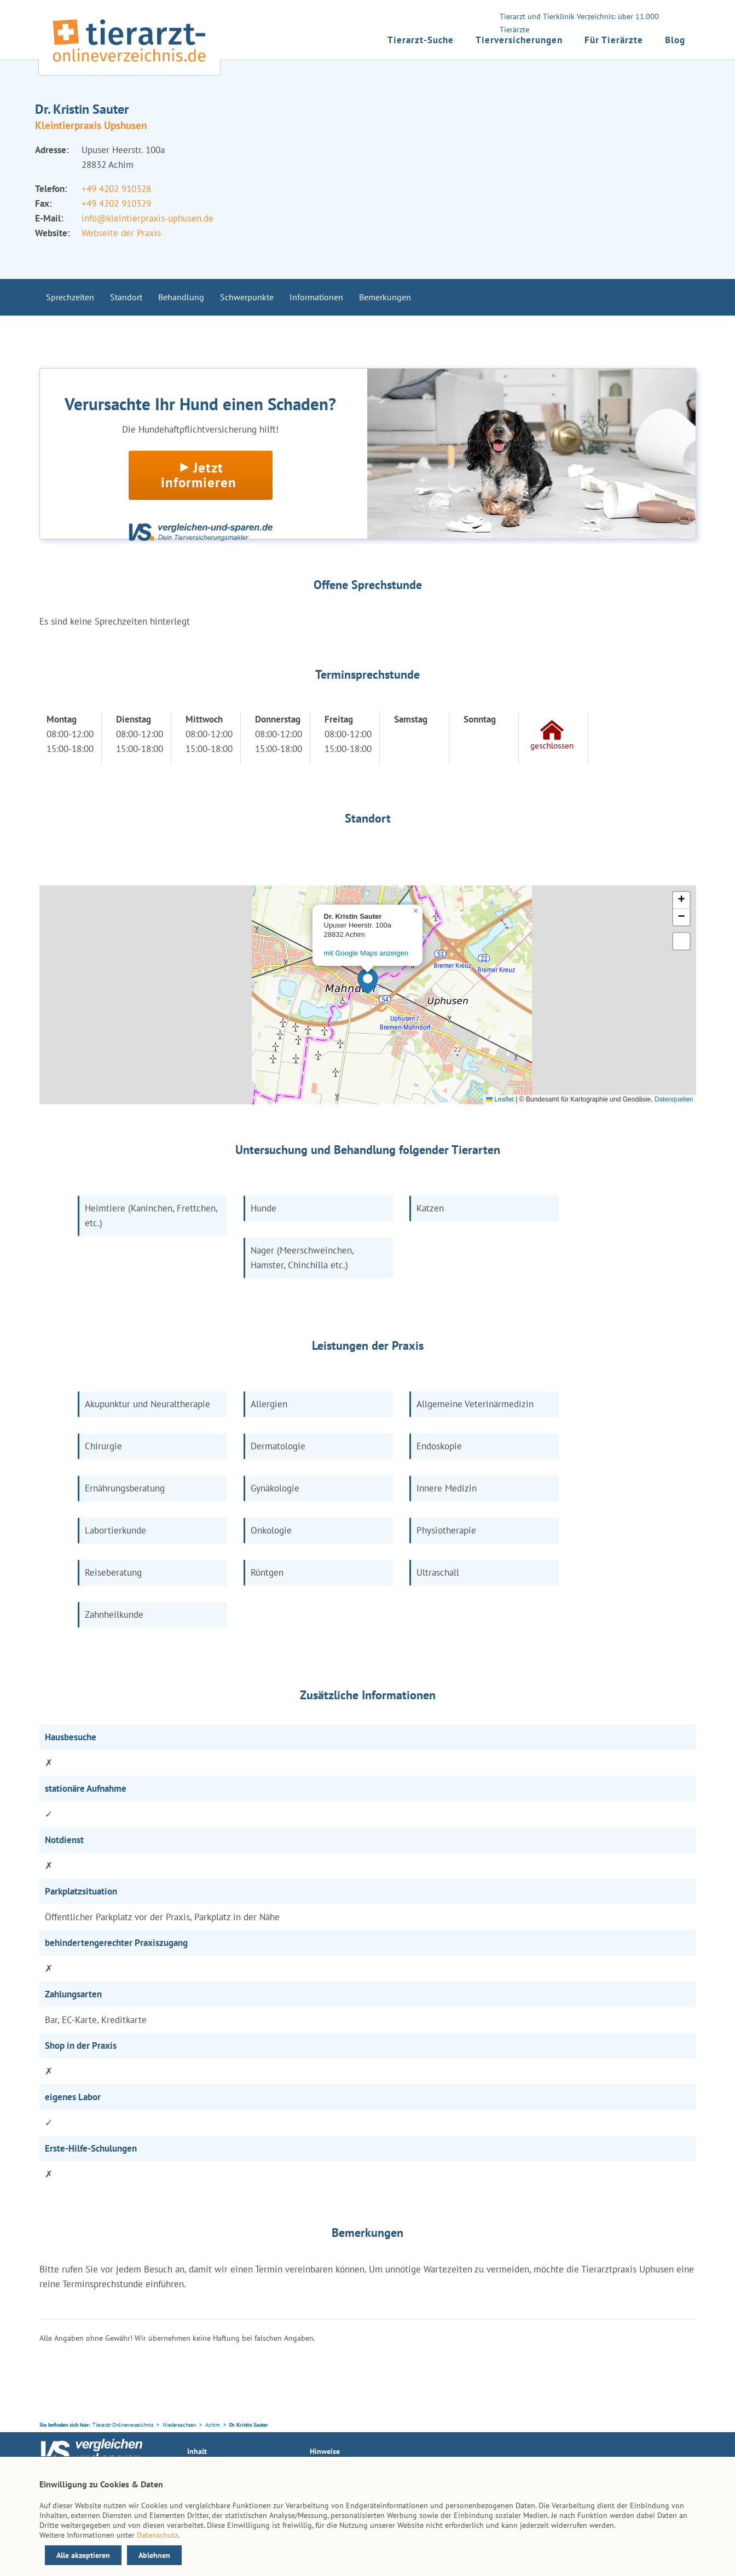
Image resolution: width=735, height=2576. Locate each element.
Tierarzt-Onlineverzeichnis (122, 2424)
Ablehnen (154, 2555)
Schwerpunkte (247, 297)
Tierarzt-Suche (420, 40)
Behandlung (181, 297)
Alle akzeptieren (83, 2555)
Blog (675, 40)
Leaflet (500, 1099)
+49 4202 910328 (116, 189)
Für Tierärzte (613, 40)
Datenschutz (157, 2535)
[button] (367, 981)
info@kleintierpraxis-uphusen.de (147, 218)
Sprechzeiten (70, 297)
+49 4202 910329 (116, 203)
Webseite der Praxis (121, 233)
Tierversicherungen (519, 40)
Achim (212, 2424)
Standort (126, 297)
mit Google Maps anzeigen (366, 953)
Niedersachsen (179, 2424)
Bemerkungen (385, 297)
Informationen (316, 297)
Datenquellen (674, 1099)
